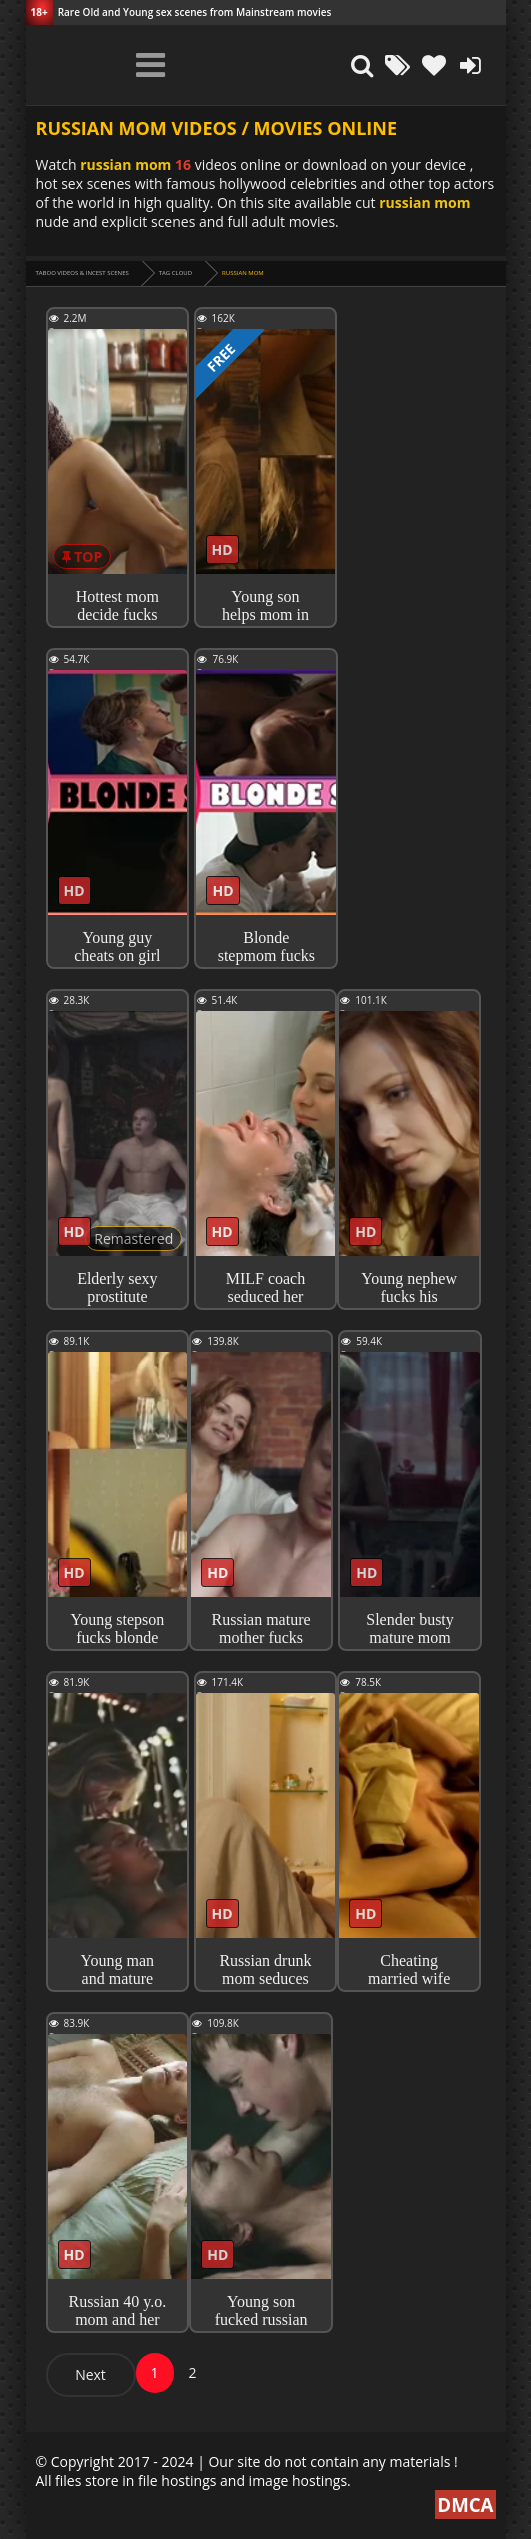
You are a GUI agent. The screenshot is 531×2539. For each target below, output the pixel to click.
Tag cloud (175, 273)
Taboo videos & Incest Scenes (82, 273)
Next (90, 2374)
